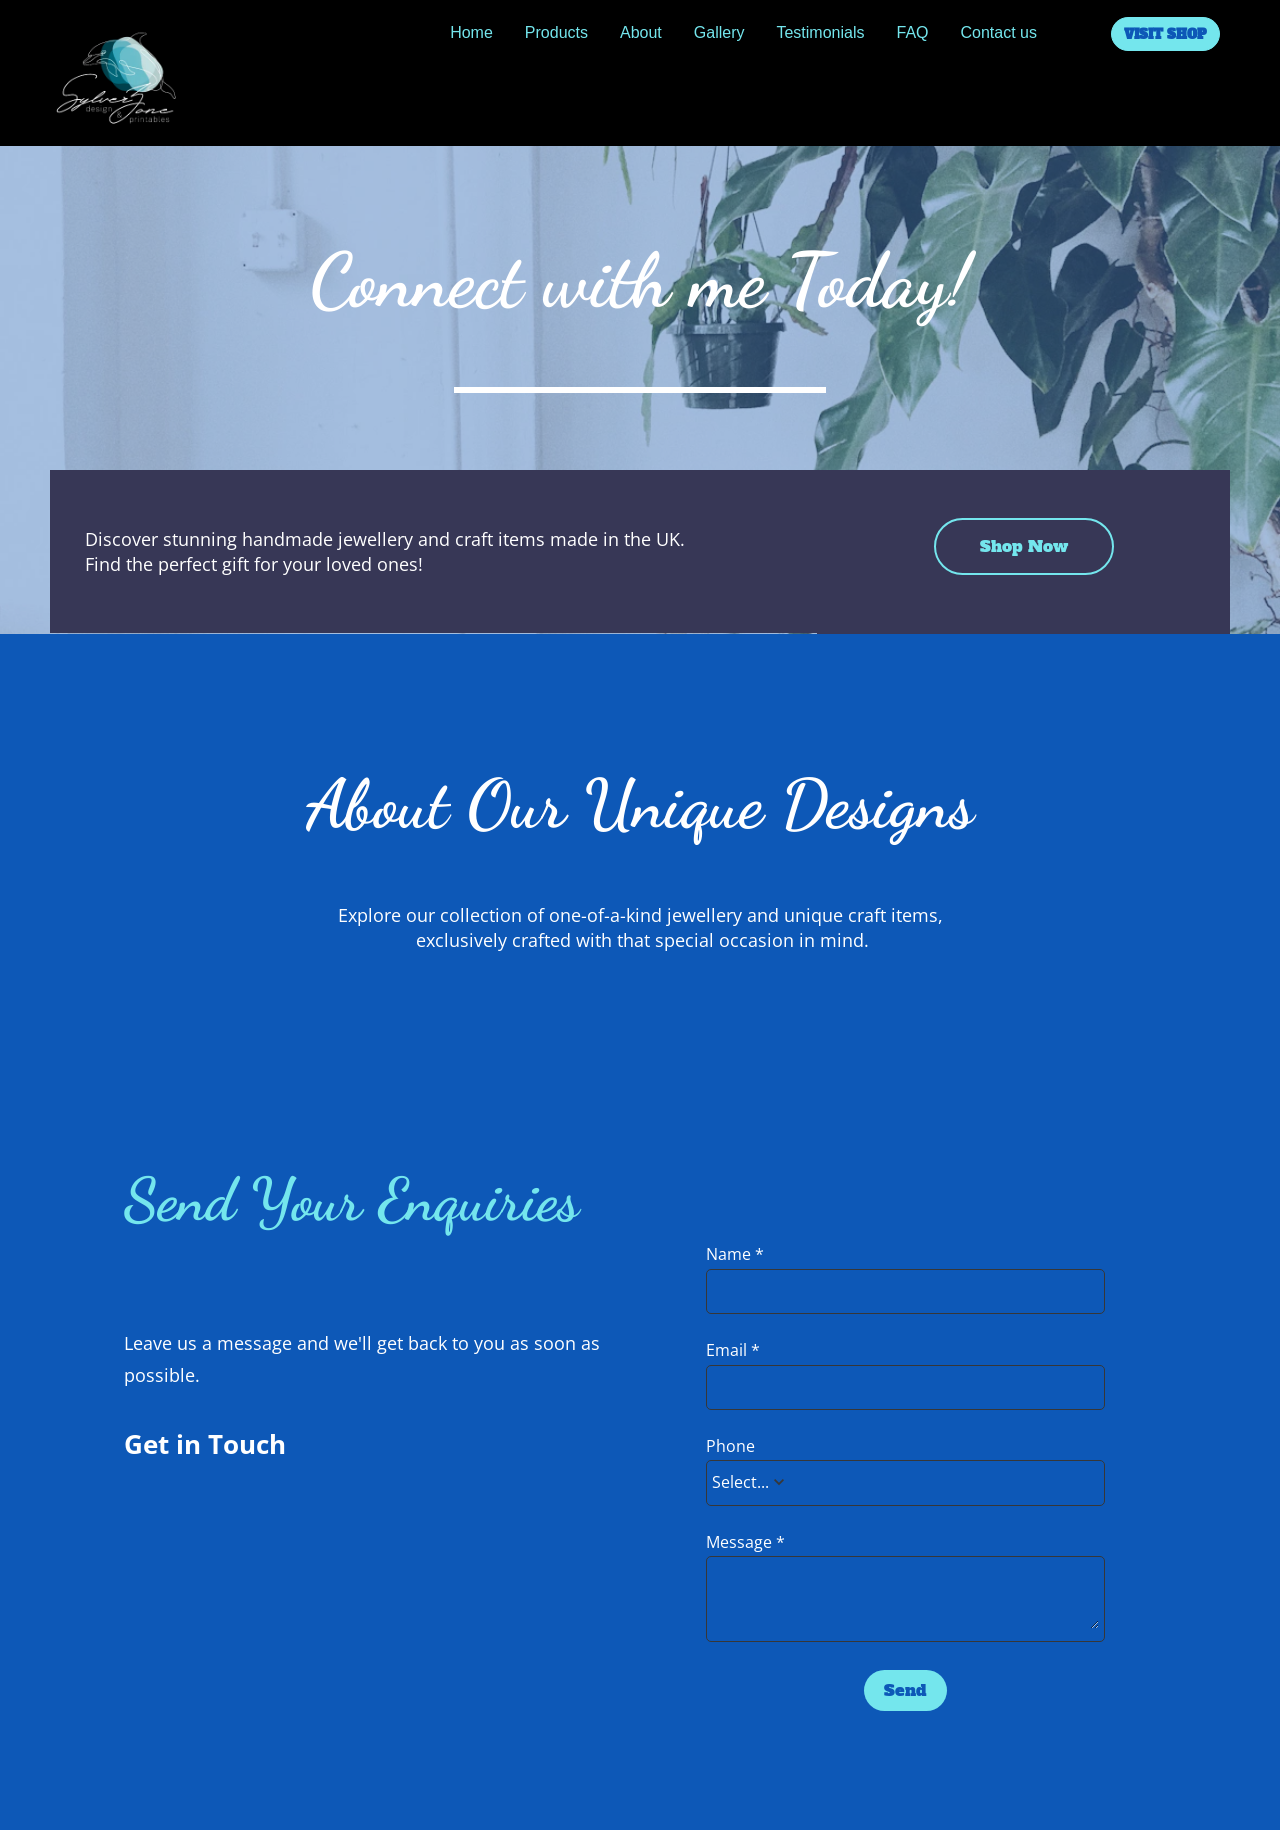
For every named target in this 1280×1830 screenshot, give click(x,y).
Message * (745, 1543)
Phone (730, 1447)
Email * (733, 1351)
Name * (735, 1255)
